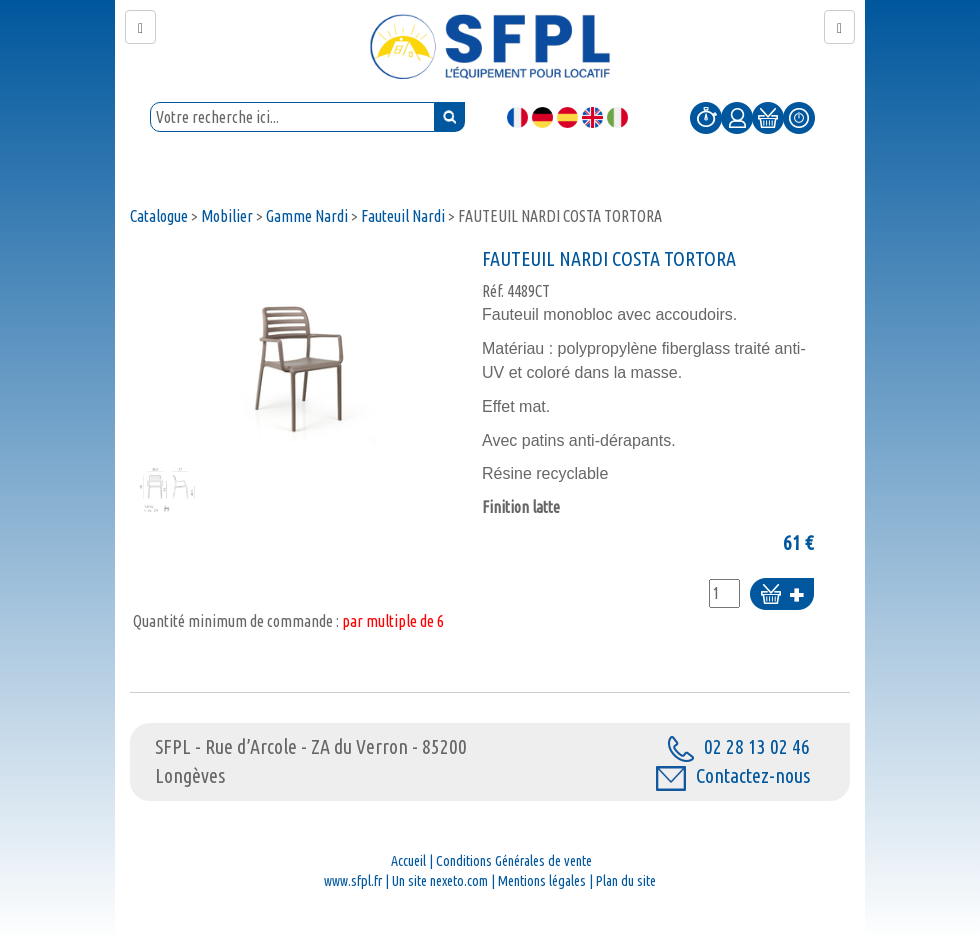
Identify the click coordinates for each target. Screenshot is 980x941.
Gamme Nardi (307, 216)
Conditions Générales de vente (514, 861)
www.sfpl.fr (353, 881)
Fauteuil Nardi (403, 216)
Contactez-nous (733, 775)
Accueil (408, 861)
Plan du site (626, 881)
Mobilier (227, 216)
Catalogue (159, 216)
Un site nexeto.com (440, 881)
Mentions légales (542, 881)
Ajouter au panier (782, 595)
